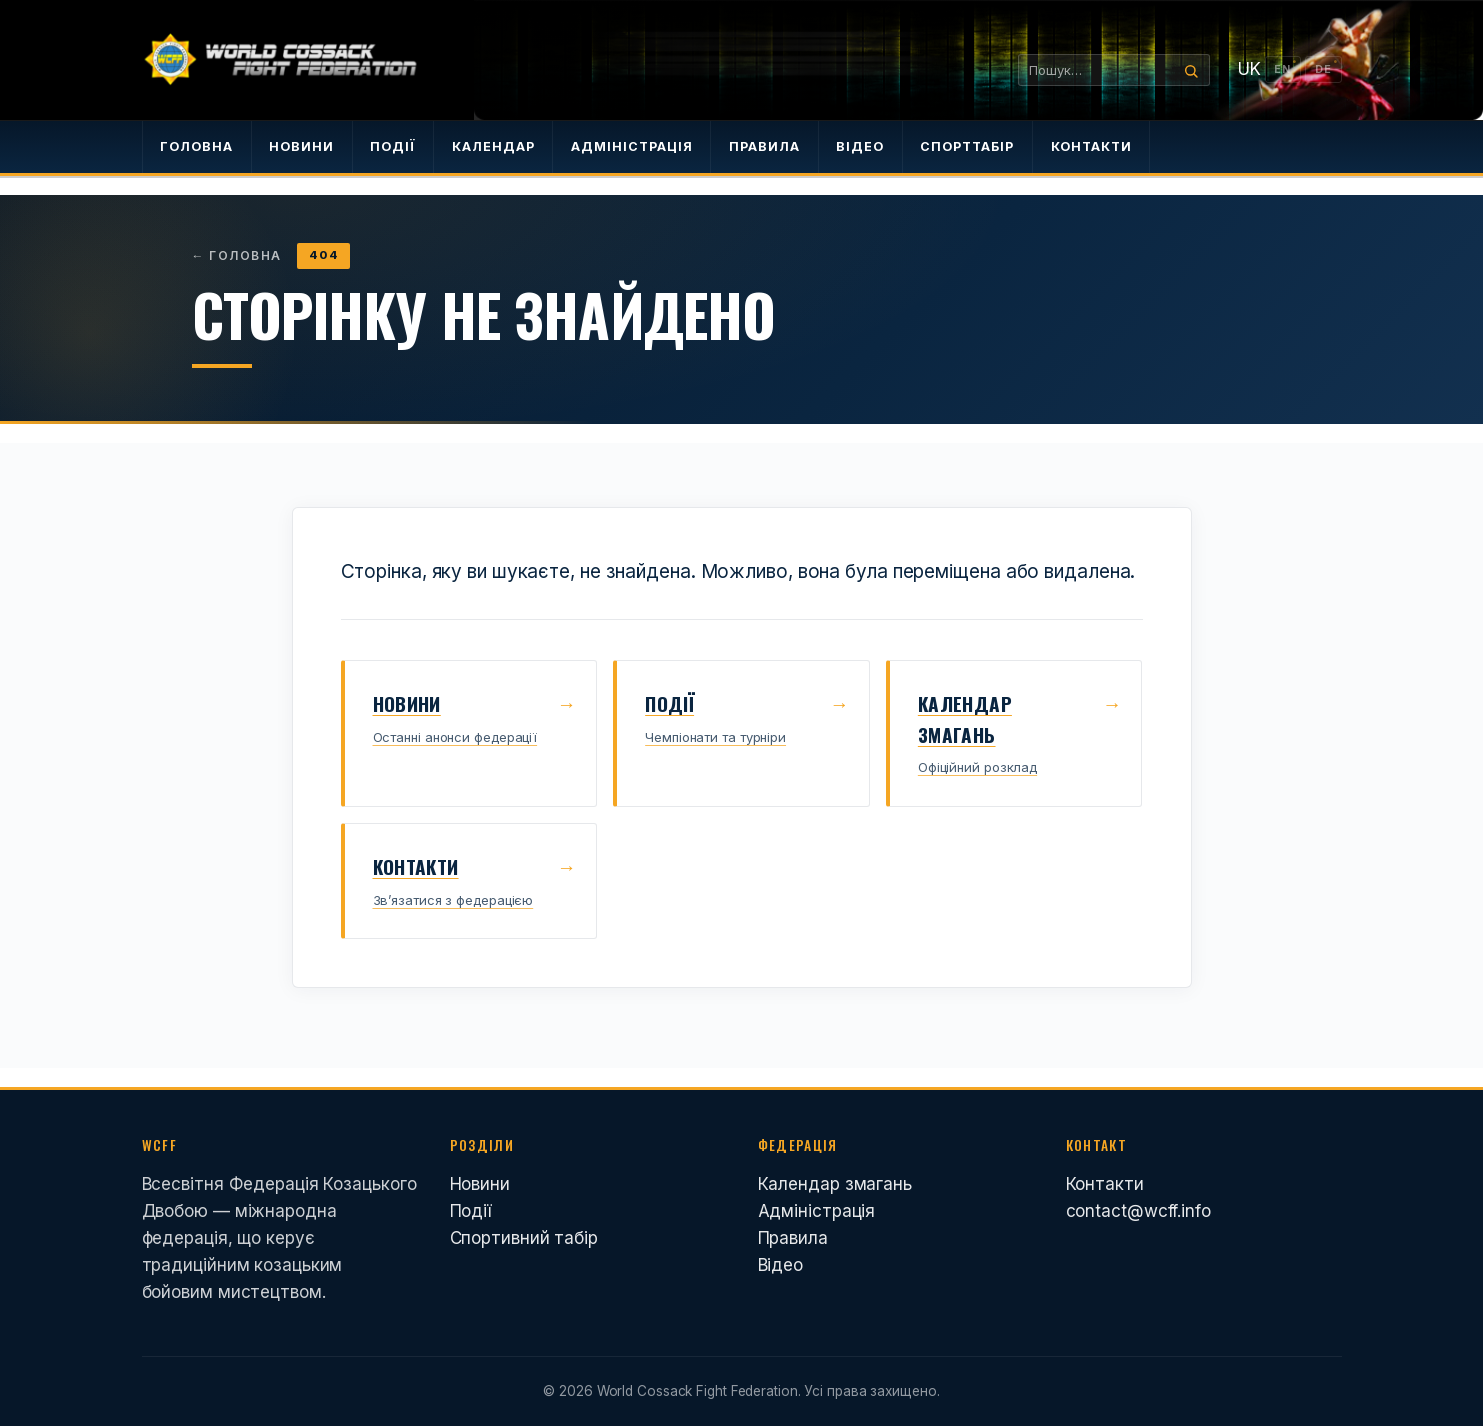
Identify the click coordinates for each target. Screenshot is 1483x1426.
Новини (480, 1184)
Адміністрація (817, 1211)
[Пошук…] (1093, 70)
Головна (237, 255)
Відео (781, 1265)
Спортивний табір (524, 1238)
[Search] (1188, 70)
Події (471, 1211)
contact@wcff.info (1138, 1211)
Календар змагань (835, 1184)
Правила (793, 1238)
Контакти (1105, 1184)
